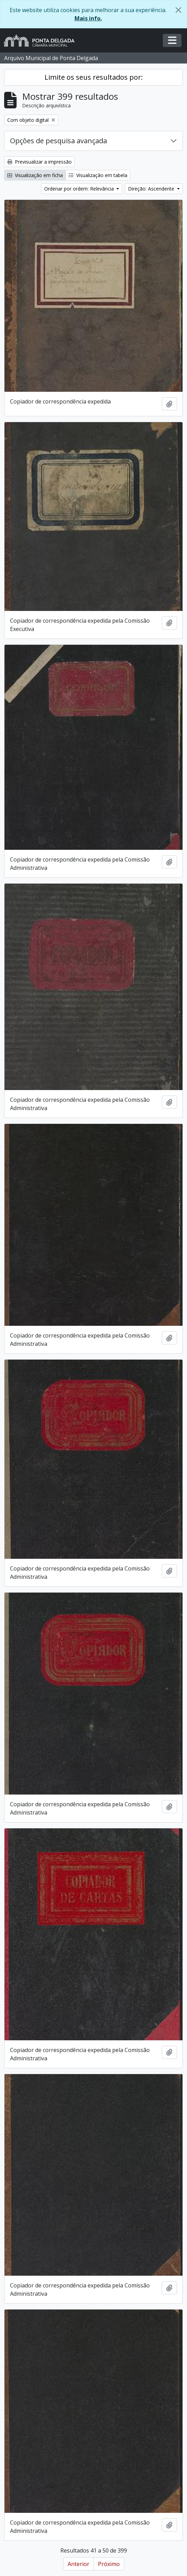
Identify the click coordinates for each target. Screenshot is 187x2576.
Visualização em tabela (98, 175)
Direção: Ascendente (152, 188)
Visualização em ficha (35, 175)
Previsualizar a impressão (39, 161)
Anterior (78, 2564)
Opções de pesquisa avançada (58, 140)
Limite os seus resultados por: (94, 77)
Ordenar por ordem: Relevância (79, 188)
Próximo (109, 2564)
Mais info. (88, 18)
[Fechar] (178, 10)
